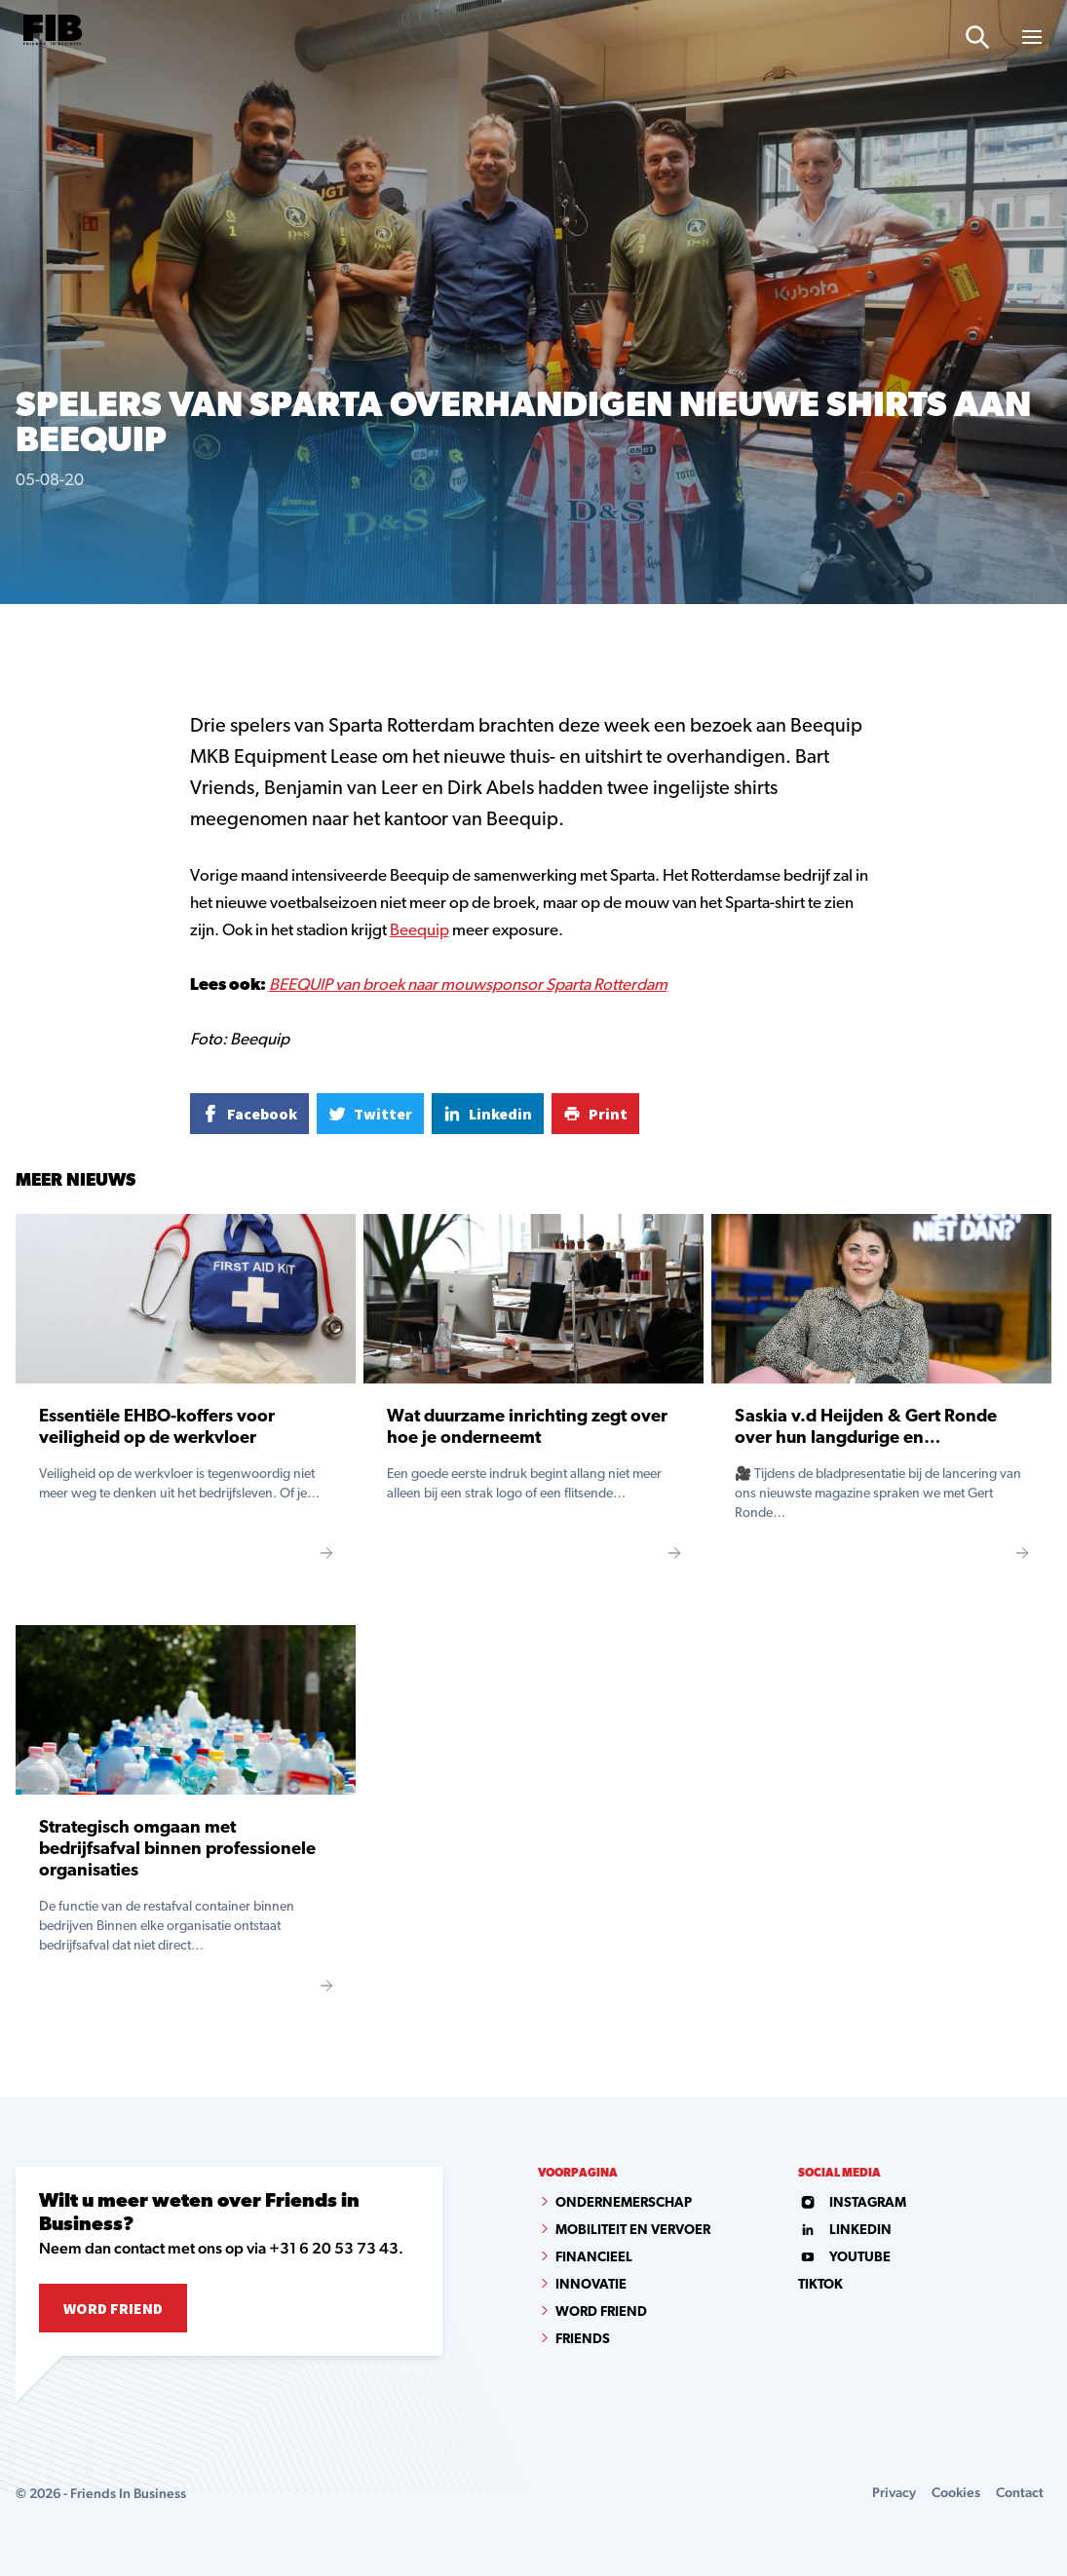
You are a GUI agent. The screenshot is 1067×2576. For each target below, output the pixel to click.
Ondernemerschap (623, 2203)
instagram (852, 2203)
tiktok (820, 2285)
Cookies (956, 2492)
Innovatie (591, 2285)
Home (32, 636)
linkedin (845, 2230)
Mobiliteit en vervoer (632, 2230)
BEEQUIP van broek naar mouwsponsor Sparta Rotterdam (468, 985)
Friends (582, 2339)
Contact (1020, 2492)
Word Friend (113, 2308)
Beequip (419, 931)
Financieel (593, 2258)
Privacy (894, 2492)
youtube (844, 2258)
